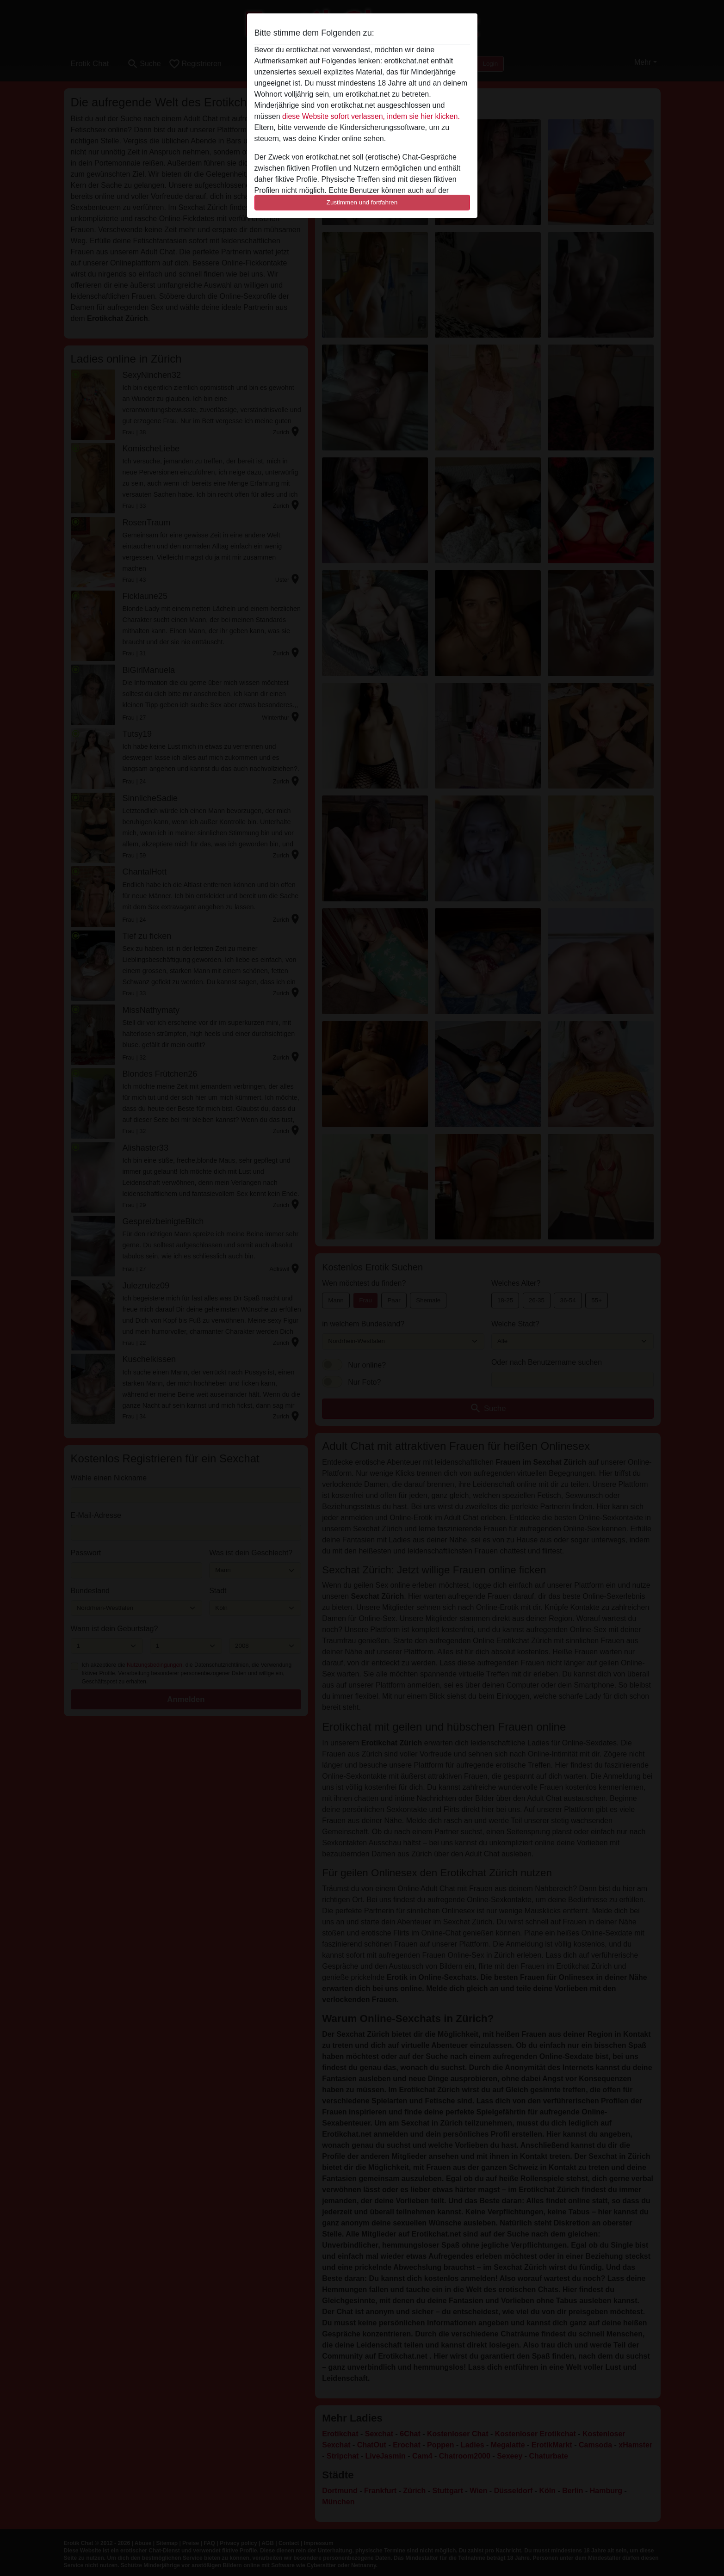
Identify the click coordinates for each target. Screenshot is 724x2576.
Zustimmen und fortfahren (362, 202)
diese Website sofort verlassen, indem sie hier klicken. (371, 116)
